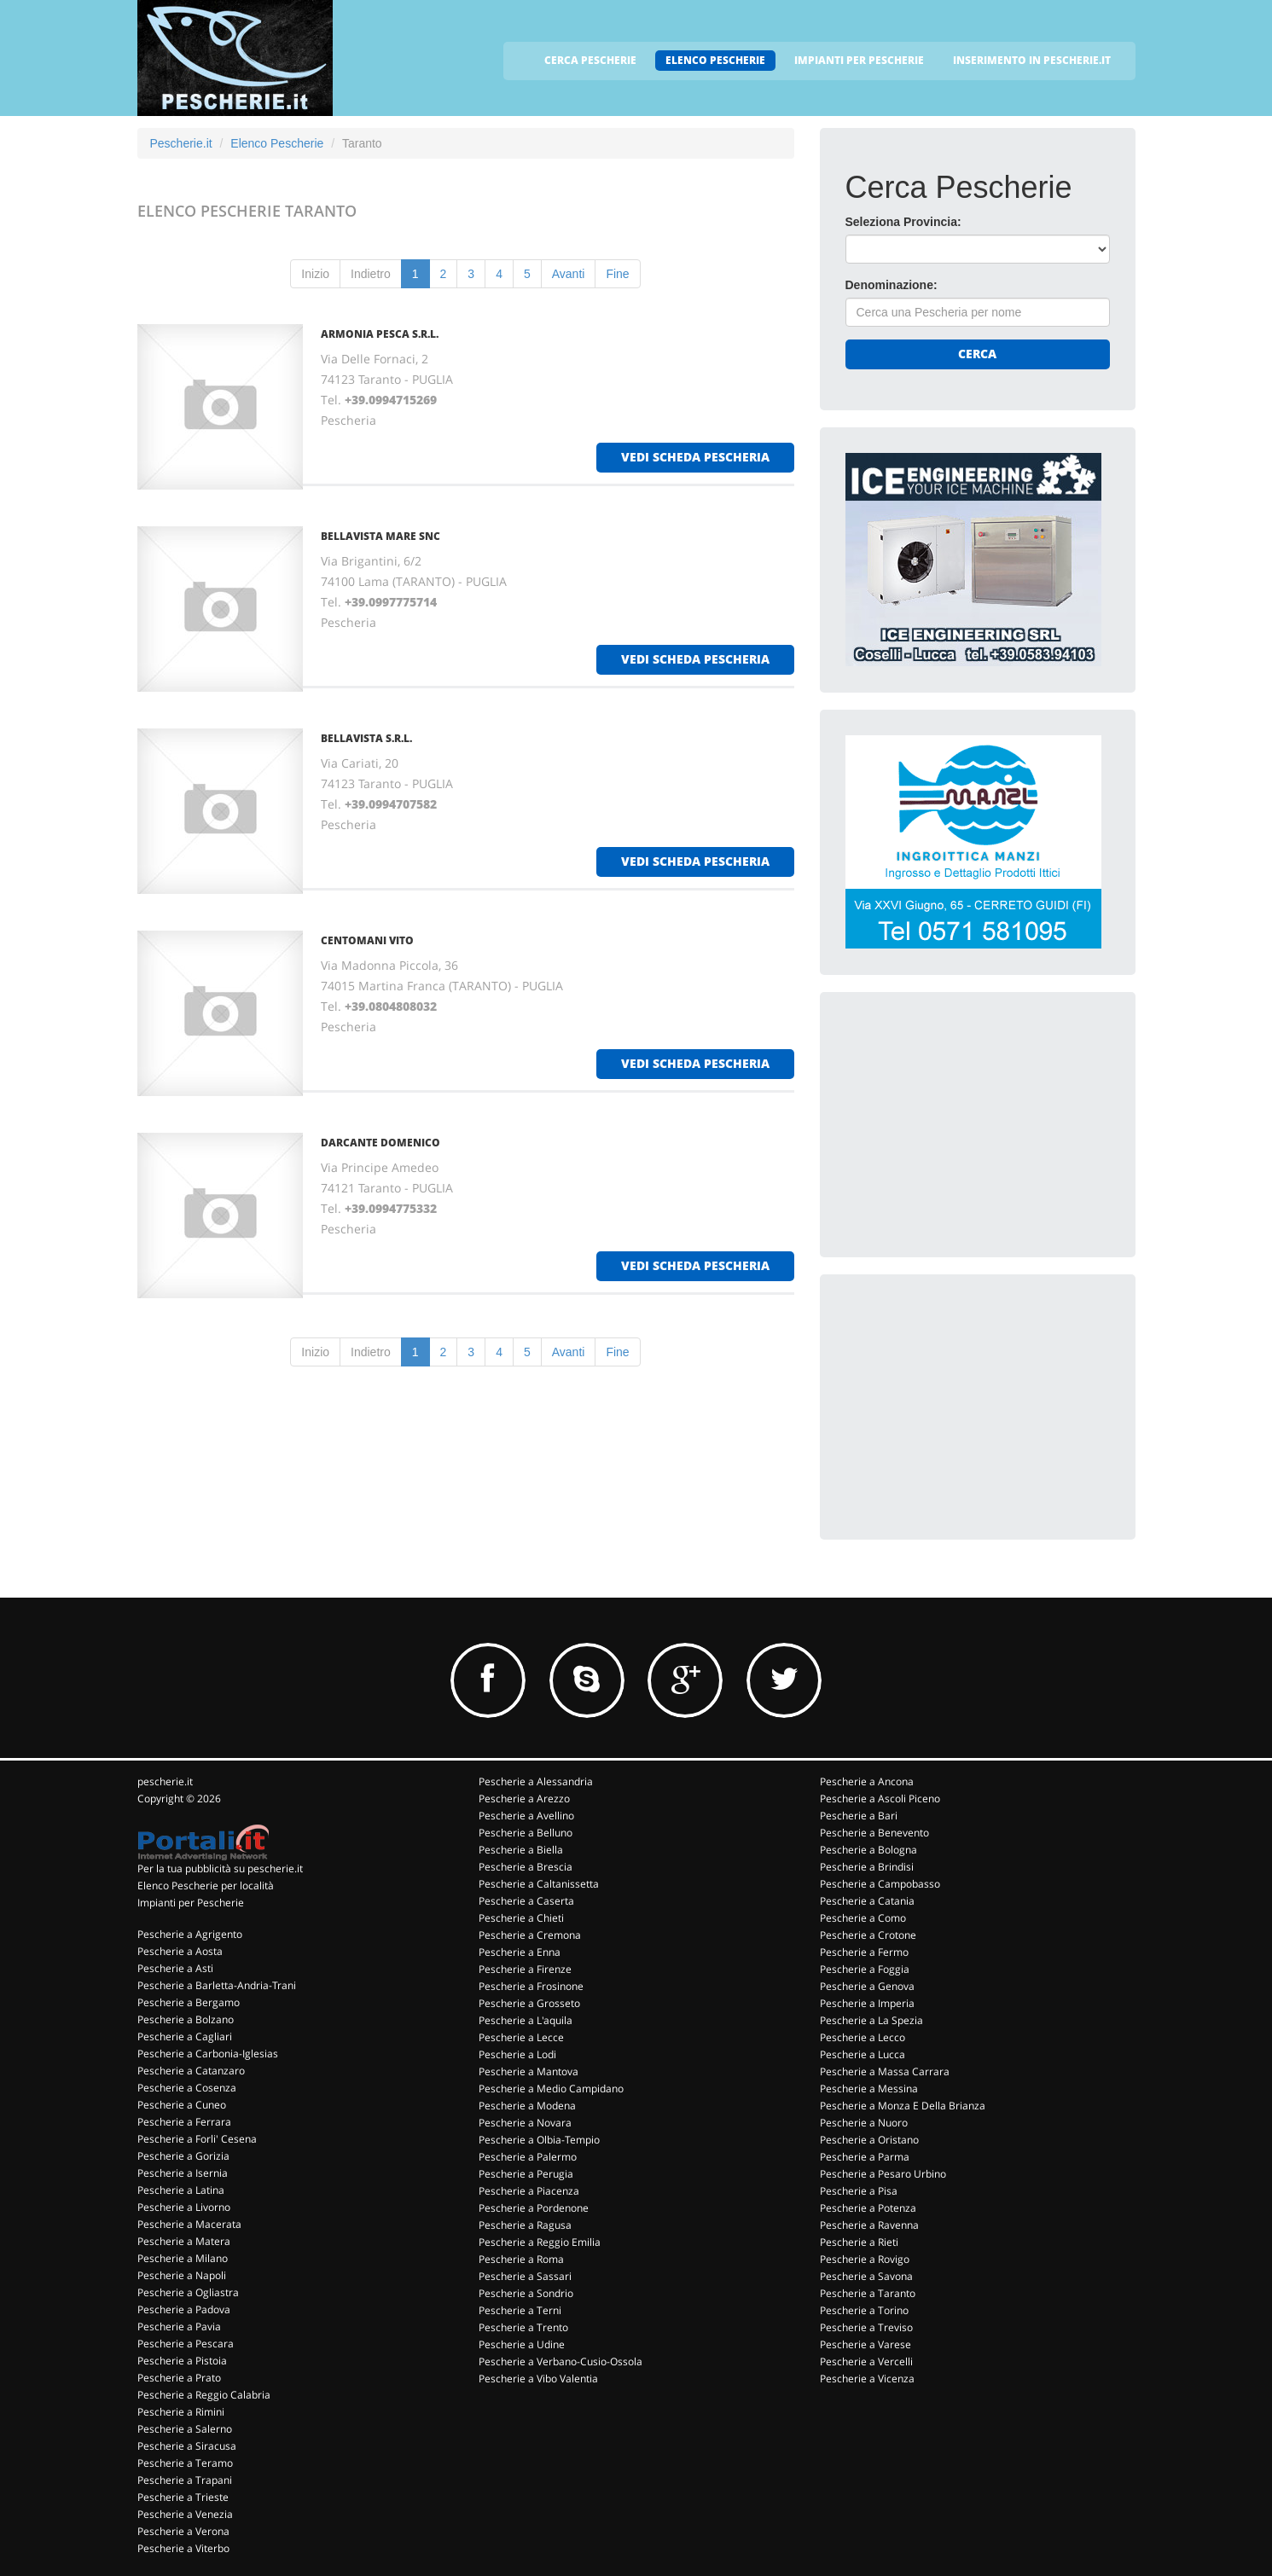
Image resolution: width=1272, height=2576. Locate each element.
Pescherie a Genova (867, 1986)
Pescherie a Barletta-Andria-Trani (216, 1985)
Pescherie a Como (863, 1918)
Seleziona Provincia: (903, 222)
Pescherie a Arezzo (524, 1798)
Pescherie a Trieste (183, 2497)
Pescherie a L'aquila (525, 2020)
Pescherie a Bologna (868, 1849)
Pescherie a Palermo (528, 2157)
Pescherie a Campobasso (880, 1884)
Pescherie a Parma (864, 2157)
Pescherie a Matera (183, 2241)
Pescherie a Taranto (867, 2293)
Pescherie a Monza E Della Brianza (902, 2105)
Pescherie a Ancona (867, 1781)
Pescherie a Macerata (189, 2224)
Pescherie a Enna (519, 1952)
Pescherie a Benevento (874, 1832)
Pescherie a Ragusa (525, 2225)
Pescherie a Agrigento (189, 1934)
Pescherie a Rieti (859, 2242)
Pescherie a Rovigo (864, 2259)
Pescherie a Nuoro (864, 2122)
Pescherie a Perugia (526, 2174)
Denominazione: (891, 285)
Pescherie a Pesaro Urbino (883, 2174)
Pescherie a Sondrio (526, 2293)
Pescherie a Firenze (525, 1969)
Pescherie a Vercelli (866, 2361)
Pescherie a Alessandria (536, 1781)
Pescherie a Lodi (517, 2054)
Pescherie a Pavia (179, 2326)
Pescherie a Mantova (528, 2071)
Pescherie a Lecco (862, 2037)
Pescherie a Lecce (521, 2037)
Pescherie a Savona (866, 2276)
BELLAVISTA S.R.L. (366, 738)
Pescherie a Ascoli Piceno (880, 1798)
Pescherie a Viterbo (183, 2548)
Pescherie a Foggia (864, 1969)
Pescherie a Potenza (868, 2208)
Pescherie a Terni (520, 2310)
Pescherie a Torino (864, 2310)
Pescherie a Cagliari (184, 2036)
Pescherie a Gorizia (183, 2156)
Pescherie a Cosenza (186, 2087)
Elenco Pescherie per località (205, 1885)
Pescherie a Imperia (867, 2003)
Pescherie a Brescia (525, 1866)
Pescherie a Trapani (184, 2480)
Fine (617, 274)
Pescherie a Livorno (183, 2207)
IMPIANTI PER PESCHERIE (859, 60)
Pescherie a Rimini (180, 2412)
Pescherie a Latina (180, 2190)
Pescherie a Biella (521, 1849)
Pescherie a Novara (525, 2122)
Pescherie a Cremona (530, 1935)
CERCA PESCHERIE (590, 60)
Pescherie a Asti (175, 1968)
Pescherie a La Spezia (871, 2020)
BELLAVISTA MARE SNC (380, 536)
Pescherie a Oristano (869, 2139)
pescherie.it (165, 1781)
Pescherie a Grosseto (529, 2003)
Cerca (977, 353)
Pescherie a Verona (183, 2531)
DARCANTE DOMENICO (380, 1142)
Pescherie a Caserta (526, 1901)
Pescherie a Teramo (185, 2463)
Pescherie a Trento (523, 2327)
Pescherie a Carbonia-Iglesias (207, 2053)
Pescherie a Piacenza (529, 2191)
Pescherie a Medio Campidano (551, 2088)
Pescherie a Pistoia (182, 2360)
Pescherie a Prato (179, 2377)
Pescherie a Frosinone (531, 1986)
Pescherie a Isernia (182, 2173)
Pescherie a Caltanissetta (539, 1884)
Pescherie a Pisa (858, 2191)
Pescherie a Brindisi (867, 1866)
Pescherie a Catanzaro (191, 2070)
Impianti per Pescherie (190, 1902)
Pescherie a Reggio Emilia (540, 2242)
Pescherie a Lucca (862, 2054)
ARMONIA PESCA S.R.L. (380, 334)
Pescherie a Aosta (180, 1951)
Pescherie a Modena (527, 2105)
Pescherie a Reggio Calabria (203, 2394)
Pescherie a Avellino (526, 1815)
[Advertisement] (973, 1124)
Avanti (568, 274)
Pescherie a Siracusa (186, 2446)
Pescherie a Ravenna (869, 2225)
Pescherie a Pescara (185, 2343)
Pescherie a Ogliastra (188, 2292)
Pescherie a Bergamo (188, 2002)
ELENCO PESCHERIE (715, 60)
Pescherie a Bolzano (185, 2019)
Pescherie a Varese (865, 2344)
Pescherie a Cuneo (181, 2104)
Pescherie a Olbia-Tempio (539, 2139)
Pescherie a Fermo (864, 1952)
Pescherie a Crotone (868, 1935)
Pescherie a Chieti (521, 1918)
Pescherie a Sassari (525, 2276)
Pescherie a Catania (867, 1901)
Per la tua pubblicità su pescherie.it (220, 1868)
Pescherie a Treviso (866, 2327)
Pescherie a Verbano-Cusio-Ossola (560, 2361)
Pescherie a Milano (182, 2258)
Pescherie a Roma (521, 2259)
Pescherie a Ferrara (184, 2122)
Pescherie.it (181, 143)
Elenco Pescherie (276, 143)
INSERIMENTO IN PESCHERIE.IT (1032, 60)
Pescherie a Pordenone (534, 2208)
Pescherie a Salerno (184, 2429)
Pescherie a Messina (869, 2088)
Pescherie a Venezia (185, 2514)
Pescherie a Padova (183, 2309)
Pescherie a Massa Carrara (885, 2071)
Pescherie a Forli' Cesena (197, 2139)
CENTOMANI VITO (367, 940)
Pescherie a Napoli (181, 2275)
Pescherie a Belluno (525, 1832)
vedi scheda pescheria (695, 457)
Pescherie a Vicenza (867, 2378)
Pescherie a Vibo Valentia (538, 2378)
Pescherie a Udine (522, 2344)
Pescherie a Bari (858, 1815)
